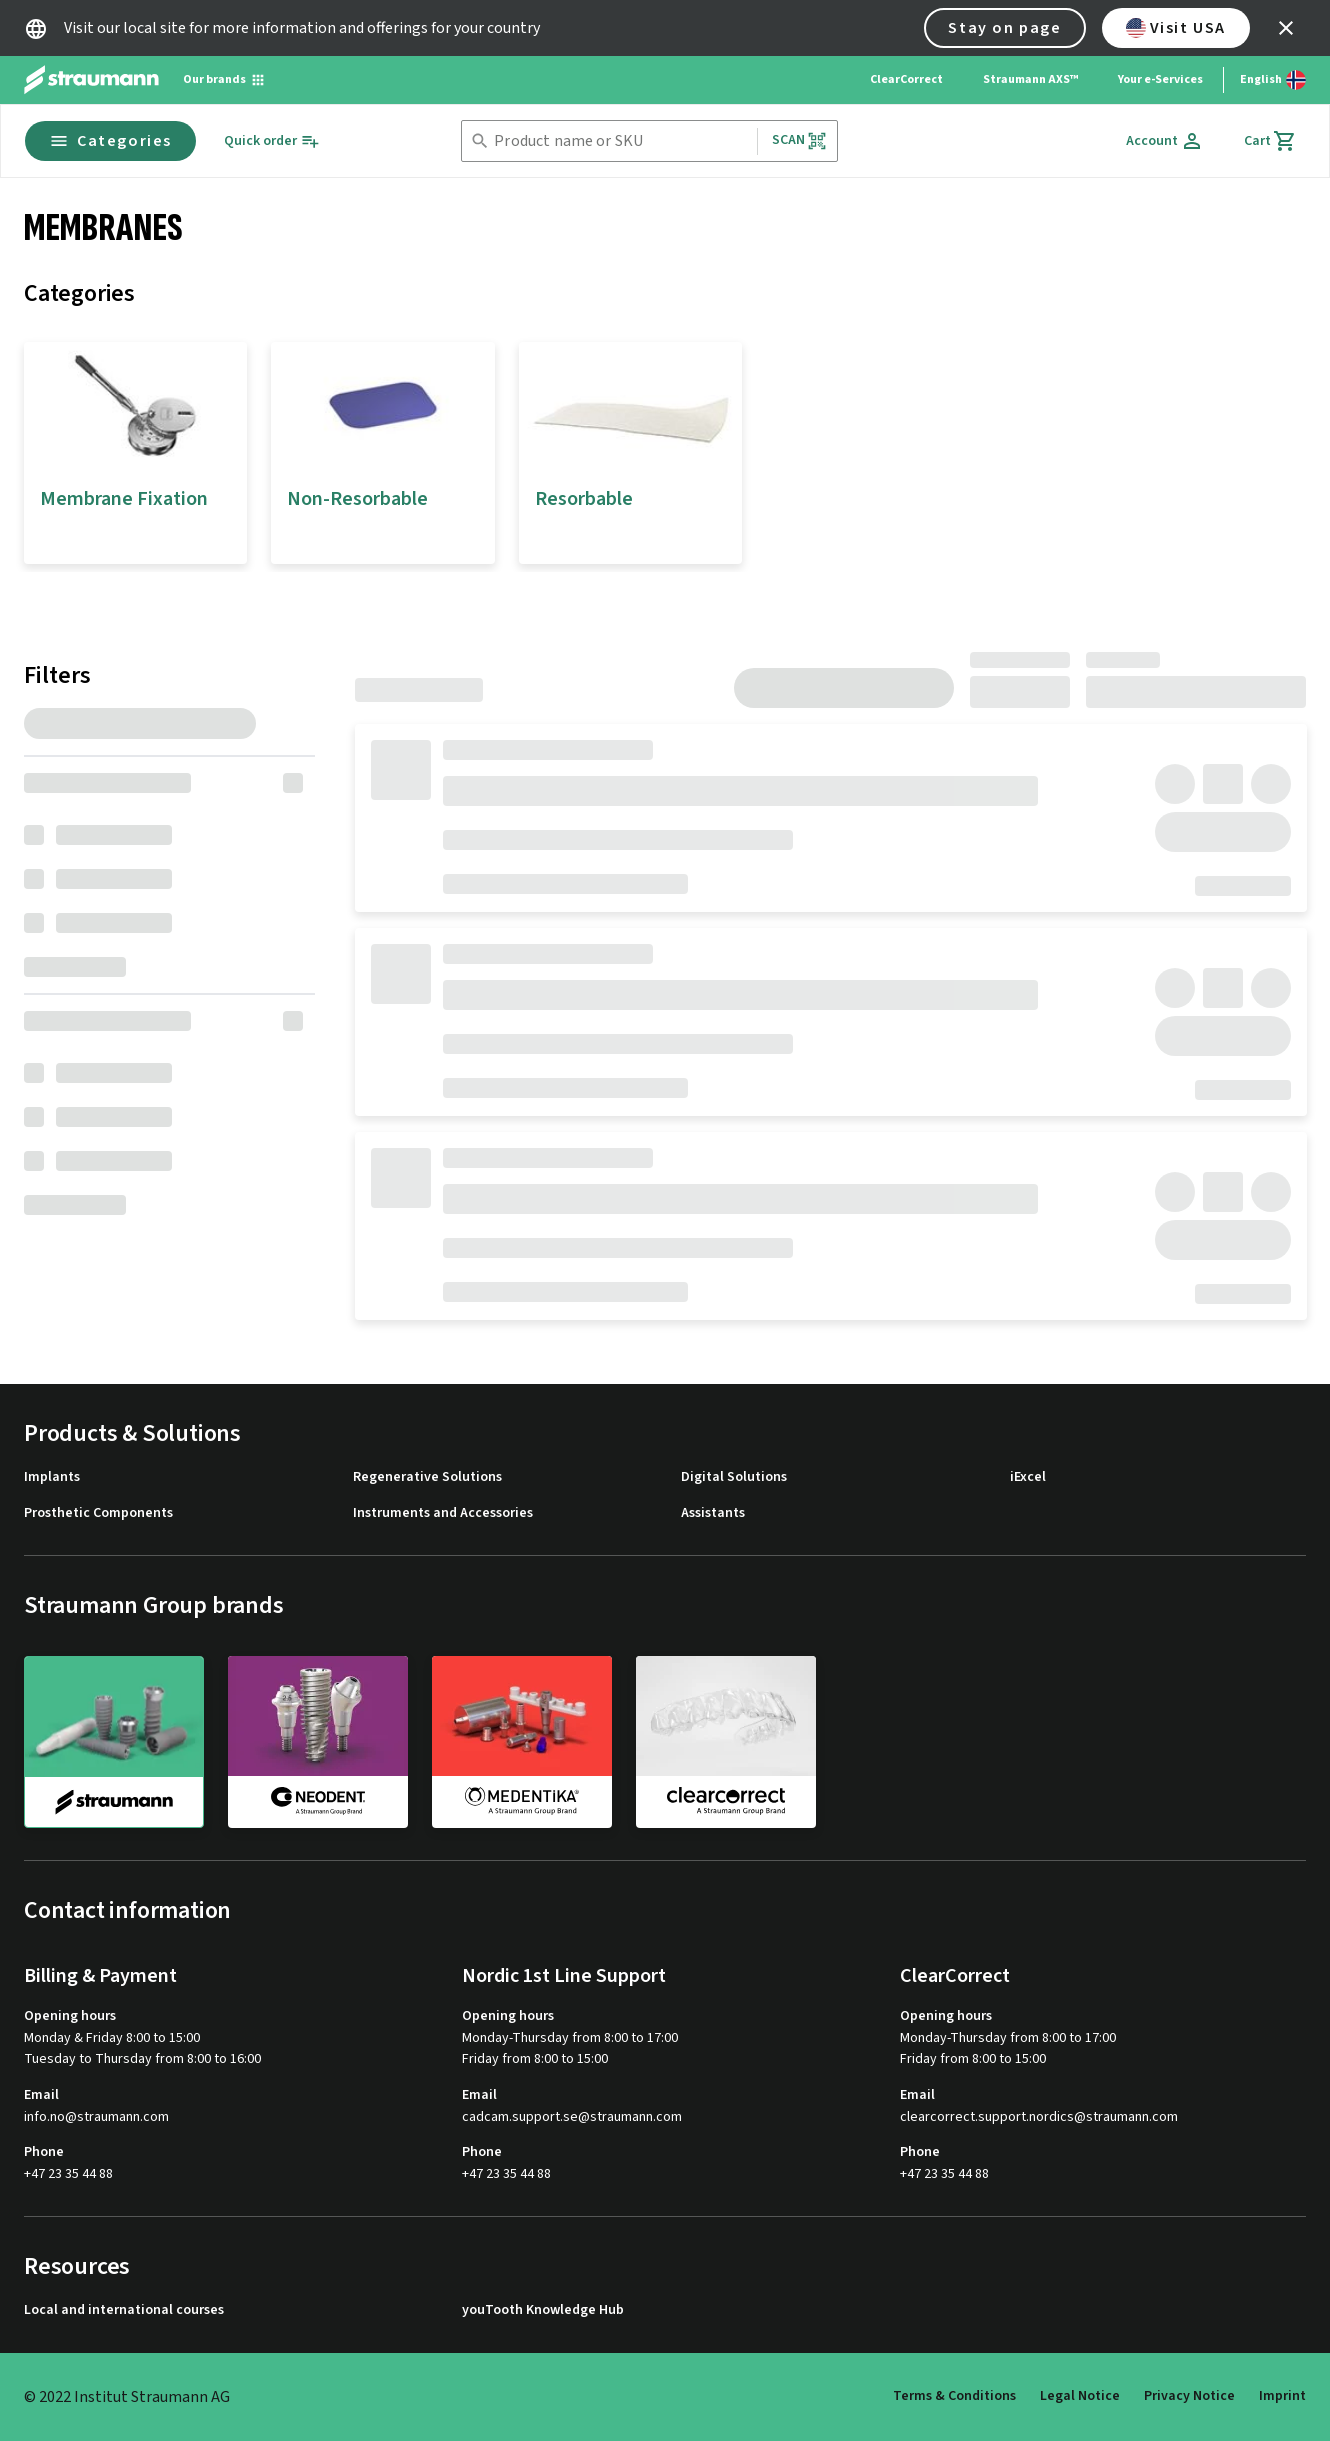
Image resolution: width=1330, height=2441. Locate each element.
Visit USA (1176, 28)
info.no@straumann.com (96, 2117)
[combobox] (621, 141)
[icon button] (1286, 28)
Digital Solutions (734, 1477)
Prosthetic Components (98, 1513)
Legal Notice (1080, 2396)
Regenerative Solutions (427, 1477)
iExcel (1028, 1477)
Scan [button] (800, 140)
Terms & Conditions (954, 2396)
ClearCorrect (906, 79)
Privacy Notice (1189, 2396)
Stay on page (1004, 28)
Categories (110, 141)
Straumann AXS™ (1030, 79)
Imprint (1282, 2396)
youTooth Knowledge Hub (543, 2310)
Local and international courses (124, 2310)
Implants (52, 1477)
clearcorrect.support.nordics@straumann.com (1039, 2117)
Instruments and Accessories (443, 1513)
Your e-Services (1160, 79)
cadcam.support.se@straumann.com (572, 2117)
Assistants (713, 1513)
